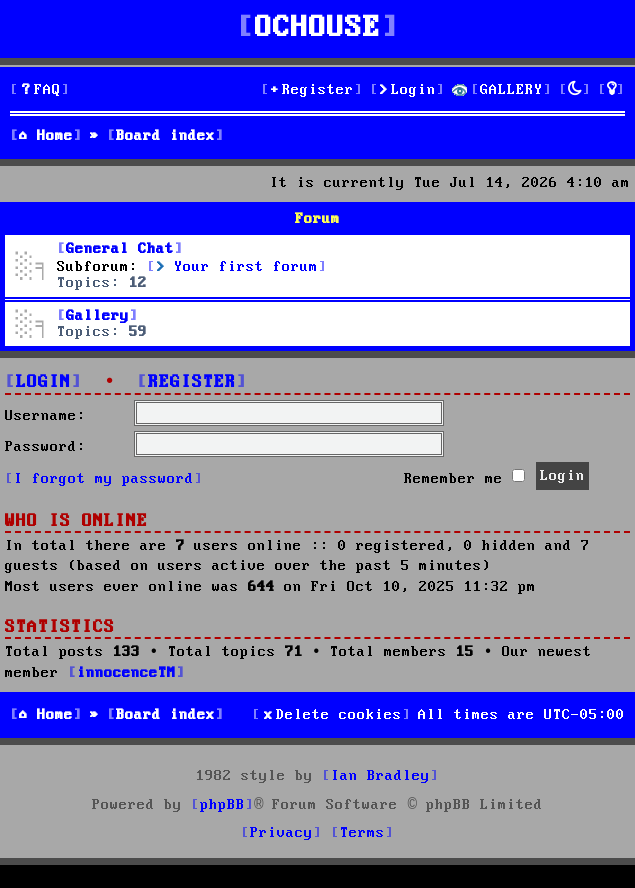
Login (43, 382)
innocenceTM (126, 673)
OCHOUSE (318, 28)
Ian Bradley (380, 776)
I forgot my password (104, 479)
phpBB (222, 805)
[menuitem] (40, 90)
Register (192, 382)
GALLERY (511, 90)
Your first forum (237, 267)
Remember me (464, 478)
